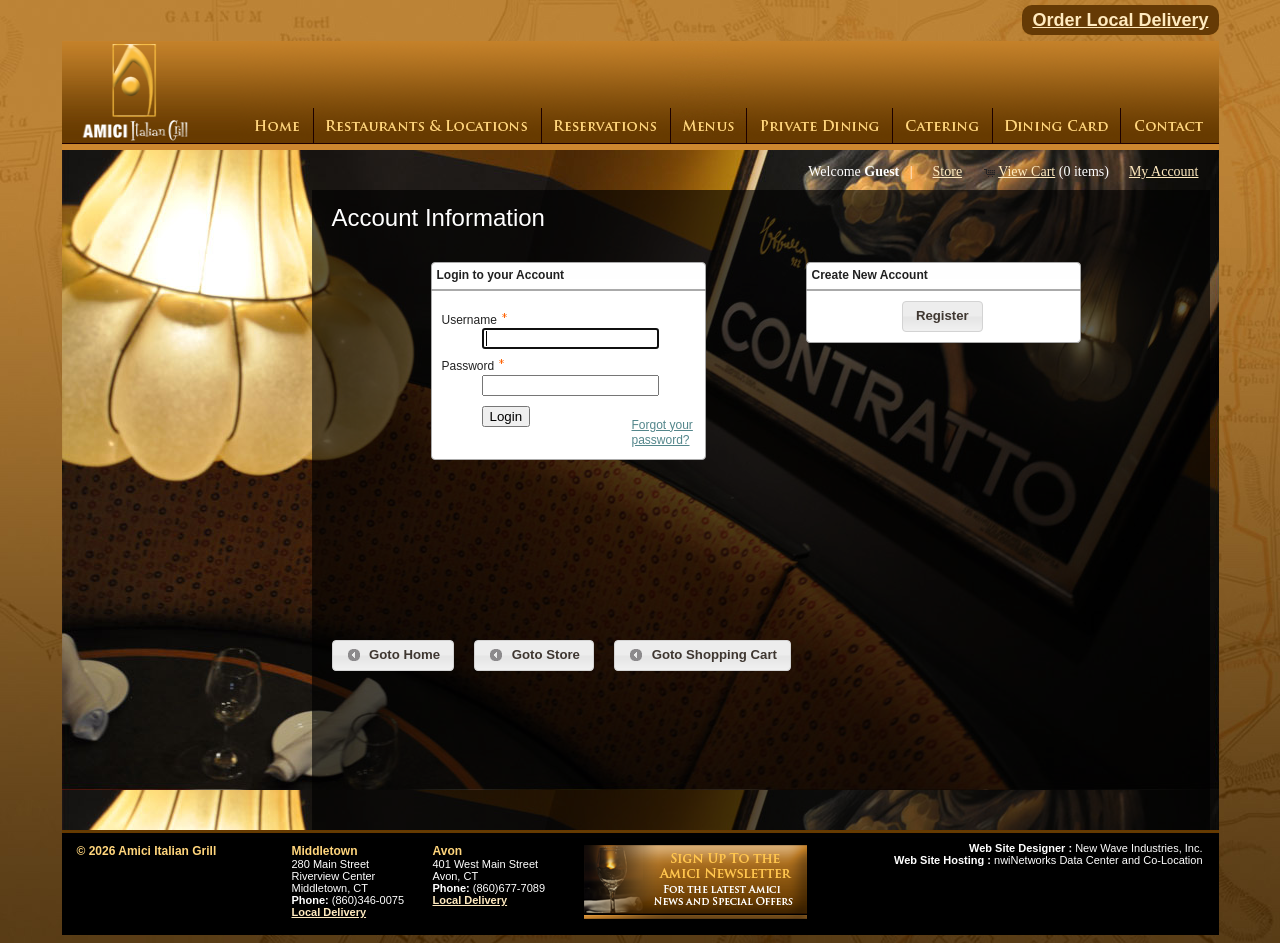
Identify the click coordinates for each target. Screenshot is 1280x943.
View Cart (1026, 171)
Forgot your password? (662, 433)
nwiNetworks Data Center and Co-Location (1048, 860)
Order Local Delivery (1120, 20)
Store (948, 171)
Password (468, 366)
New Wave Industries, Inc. (1086, 848)
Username (469, 320)
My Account (1164, 171)
